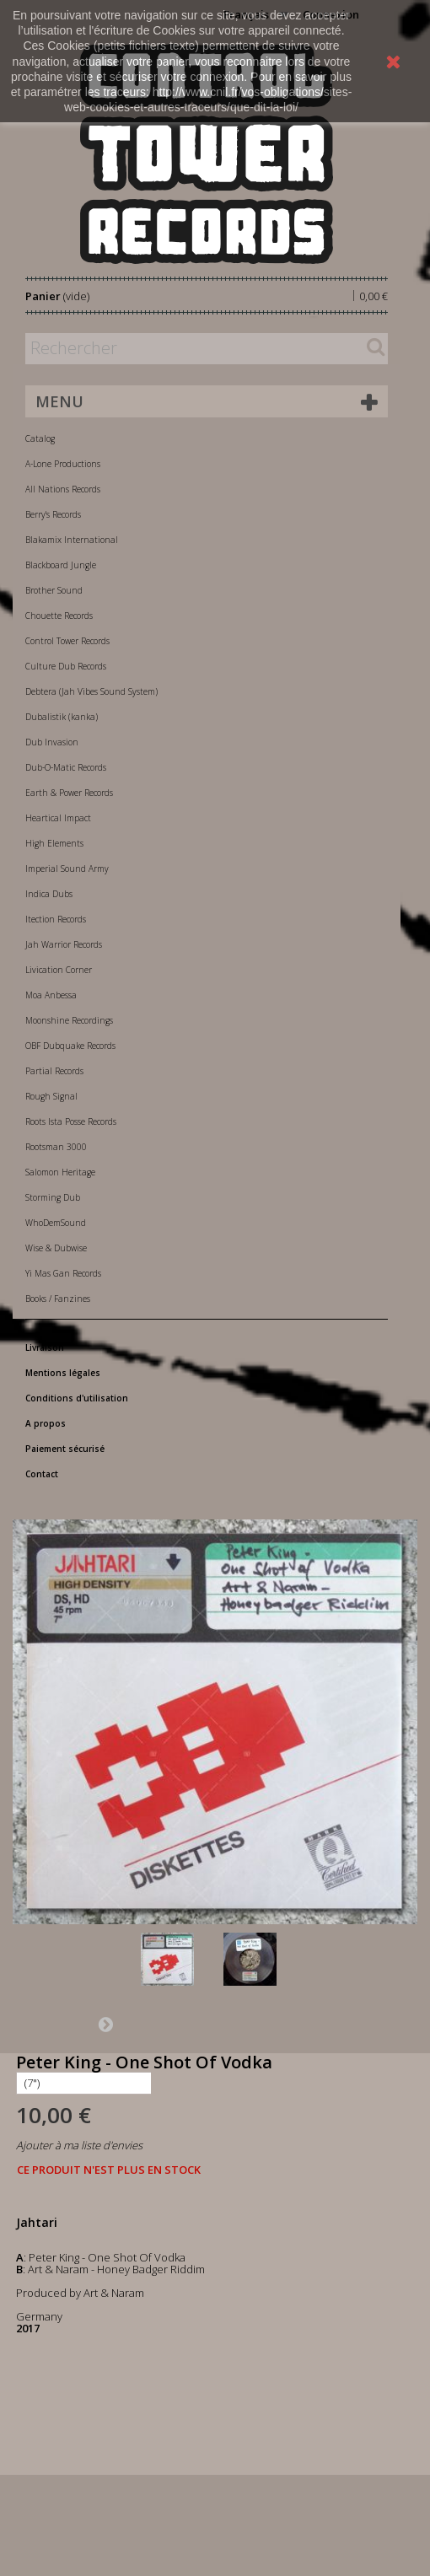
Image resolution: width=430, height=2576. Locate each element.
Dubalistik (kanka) (61, 717)
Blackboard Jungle (60, 565)
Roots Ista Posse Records (70, 1121)
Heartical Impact (58, 818)
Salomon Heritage (60, 1172)
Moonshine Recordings (69, 1020)
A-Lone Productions (62, 464)
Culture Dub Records (65, 666)
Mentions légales (62, 1373)
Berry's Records (53, 514)
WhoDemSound (55, 1223)
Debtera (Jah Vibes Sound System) (91, 691)
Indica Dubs (49, 894)
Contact (41, 1474)
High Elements (54, 843)
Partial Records (54, 1071)
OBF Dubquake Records (70, 1045)
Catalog (40, 438)
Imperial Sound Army (67, 868)
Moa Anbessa (51, 995)
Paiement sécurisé (65, 1449)
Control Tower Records (67, 641)
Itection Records (55, 919)
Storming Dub (52, 1197)
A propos (45, 1423)
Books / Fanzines (57, 1298)
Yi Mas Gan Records (63, 1273)
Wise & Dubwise (56, 1248)
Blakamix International (71, 540)
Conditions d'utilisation (76, 1398)
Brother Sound (54, 590)
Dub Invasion (51, 742)
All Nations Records (62, 489)
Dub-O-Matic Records (65, 767)
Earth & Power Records (69, 793)
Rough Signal (51, 1096)
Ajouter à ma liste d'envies (79, 2145)
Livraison (44, 1347)
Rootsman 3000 (56, 1147)
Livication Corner (58, 970)
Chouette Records (59, 615)
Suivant (105, 2023)
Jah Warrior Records (63, 944)
